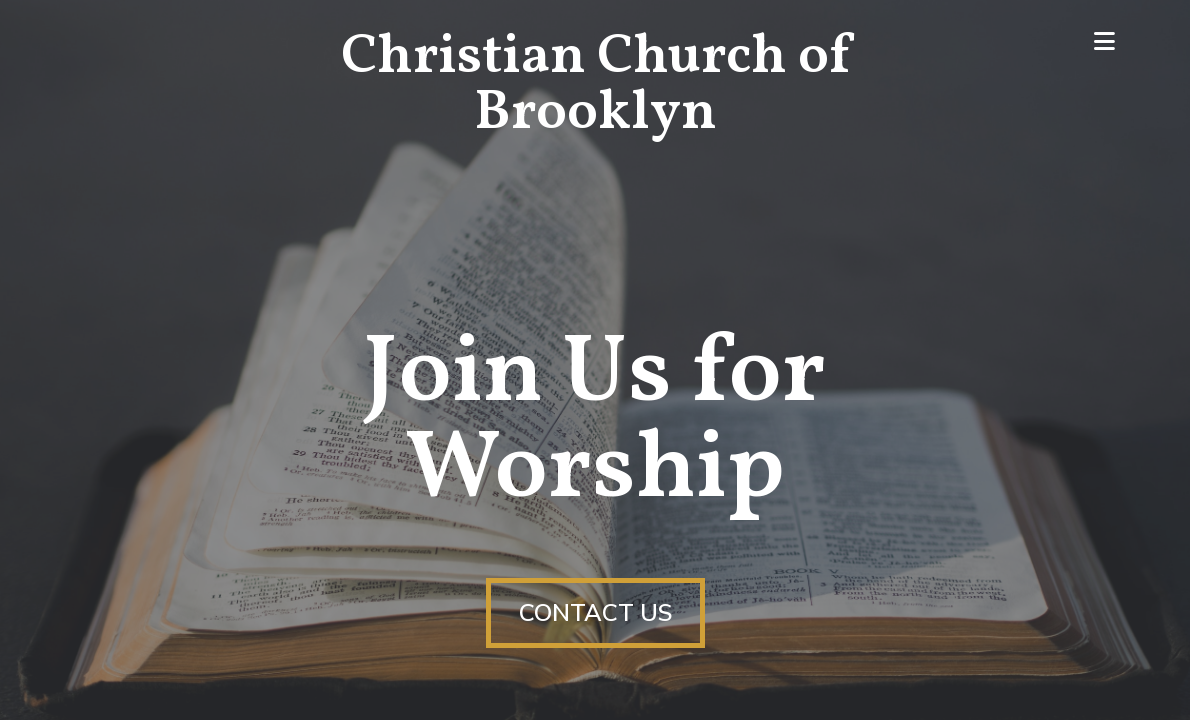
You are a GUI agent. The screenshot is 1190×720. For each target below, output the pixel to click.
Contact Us (595, 613)
